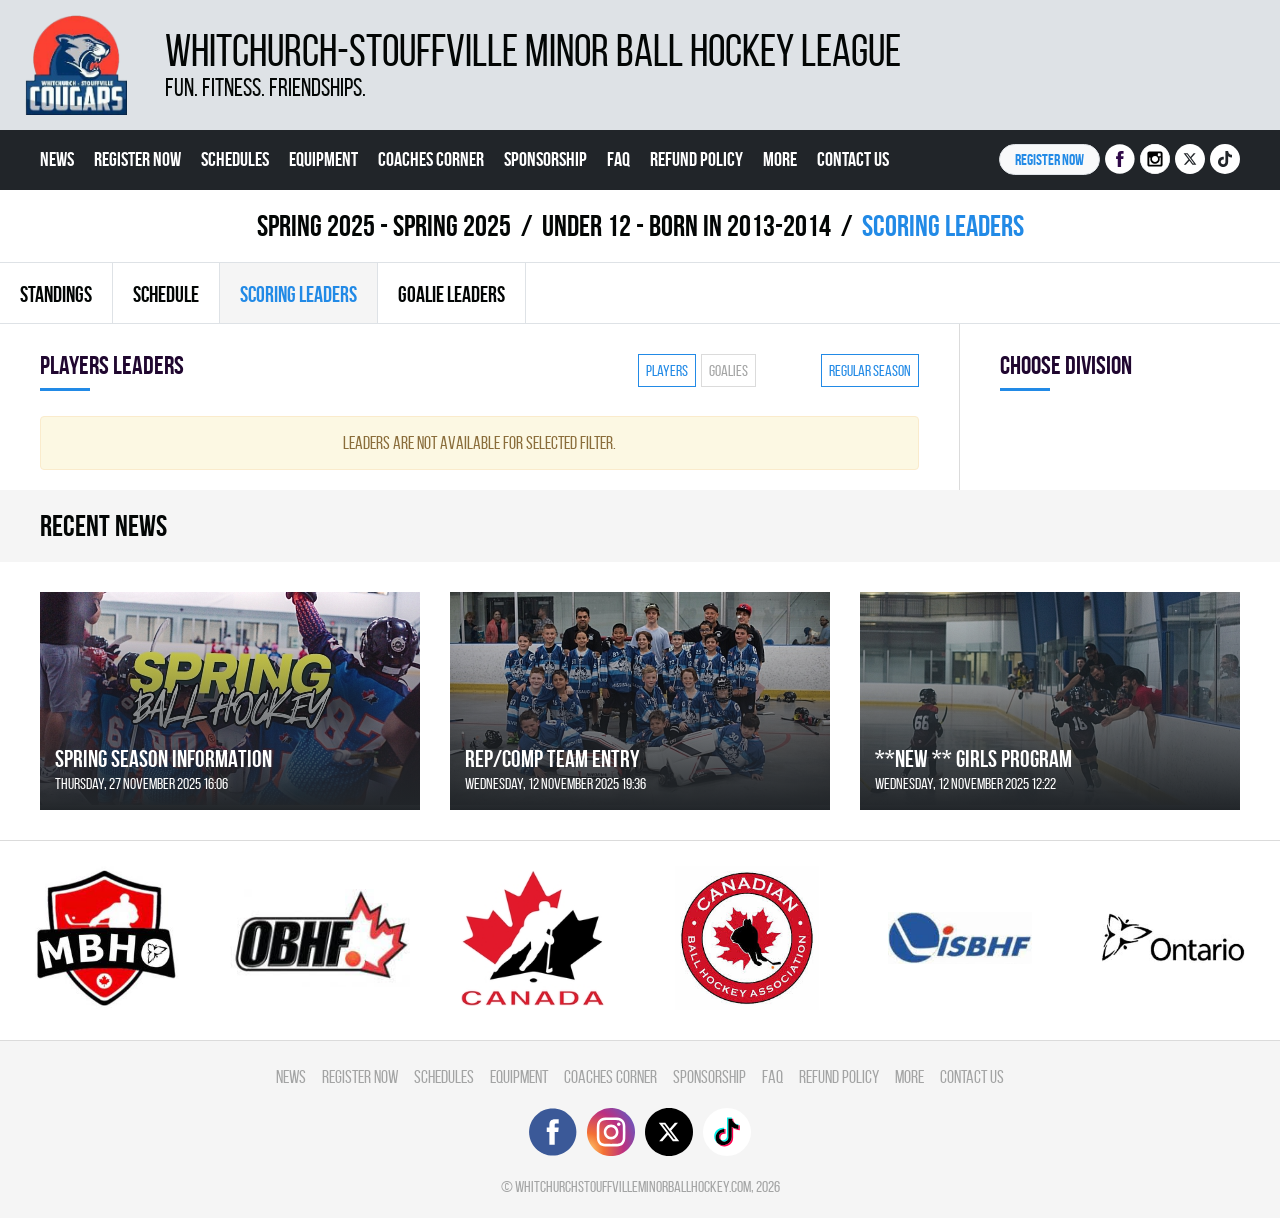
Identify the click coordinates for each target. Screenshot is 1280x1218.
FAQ (618, 159)
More (780, 159)
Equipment (323, 159)
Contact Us (853, 159)
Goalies (728, 370)
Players (667, 370)
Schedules (235, 159)
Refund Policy (696, 159)
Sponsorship (545, 159)
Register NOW (1049, 159)
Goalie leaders (451, 294)
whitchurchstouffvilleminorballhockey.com (633, 1186)
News (57, 159)
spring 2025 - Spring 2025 (384, 225)
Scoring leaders (298, 294)
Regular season (870, 370)
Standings (56, 294)
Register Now (137, 159)
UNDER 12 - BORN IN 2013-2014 (686, 225)
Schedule (166, 294)
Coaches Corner (431, 159)
